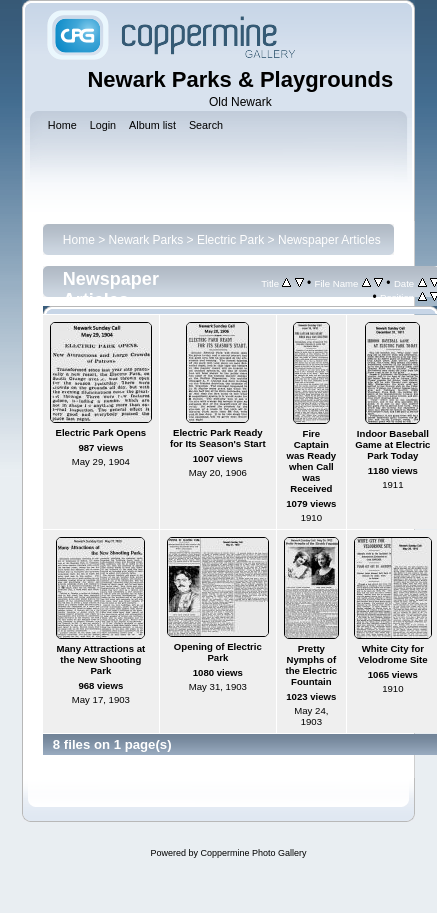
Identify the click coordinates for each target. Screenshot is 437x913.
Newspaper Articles (329, 240)
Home (79, 240)
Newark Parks (146, 240)
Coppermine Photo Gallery (253, 853)
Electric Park (230, 240)
